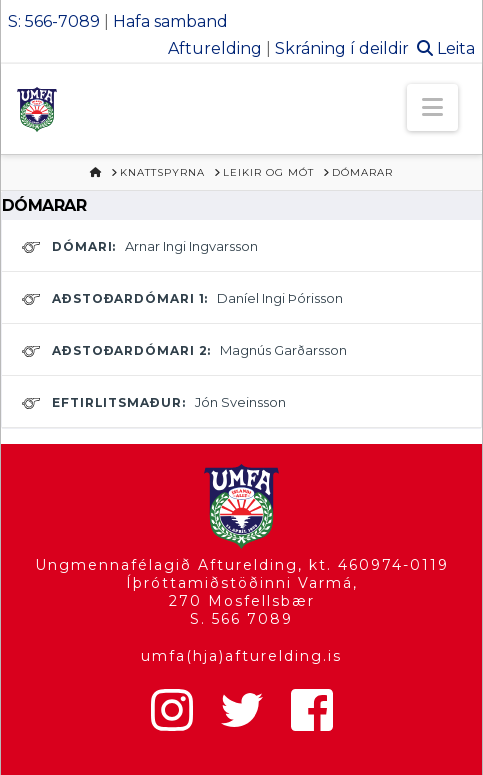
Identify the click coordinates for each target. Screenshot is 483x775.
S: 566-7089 (54, 21)
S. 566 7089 (241, 619)
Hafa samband (170, 21)
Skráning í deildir (342, 48)
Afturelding (215, 48)
